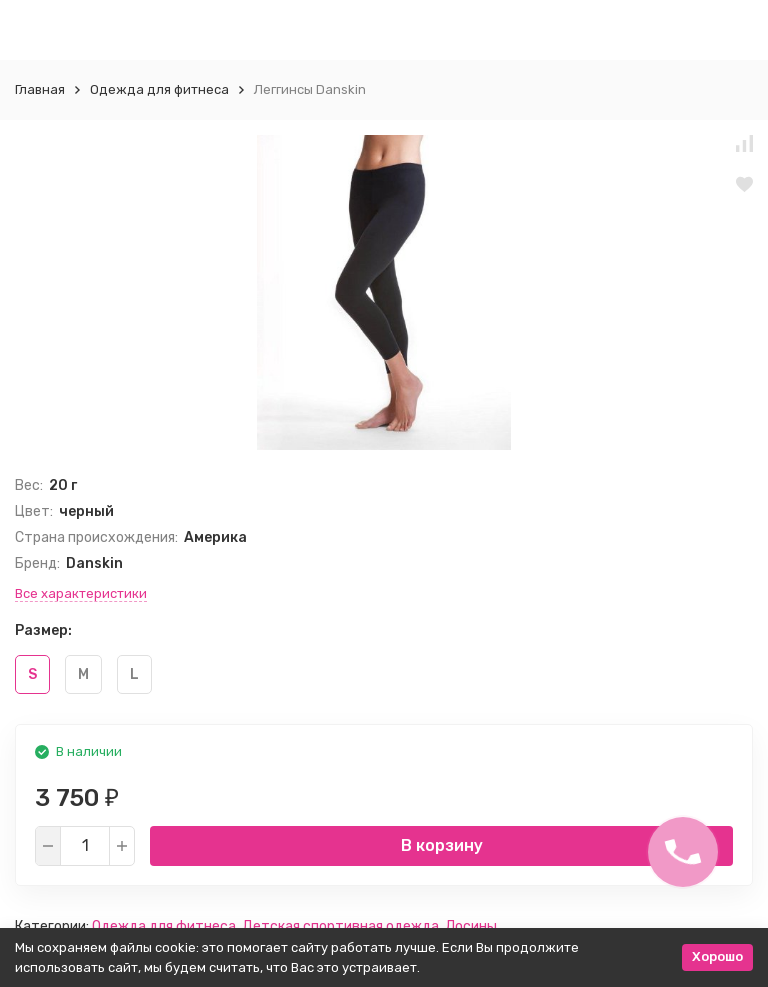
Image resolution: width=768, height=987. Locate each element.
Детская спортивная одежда (340, 926)
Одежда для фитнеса (159, 89)
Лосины (471, 926)
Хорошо (717, 956)
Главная (40, 89)
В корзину (442, 845)
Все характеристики (81, 593)
